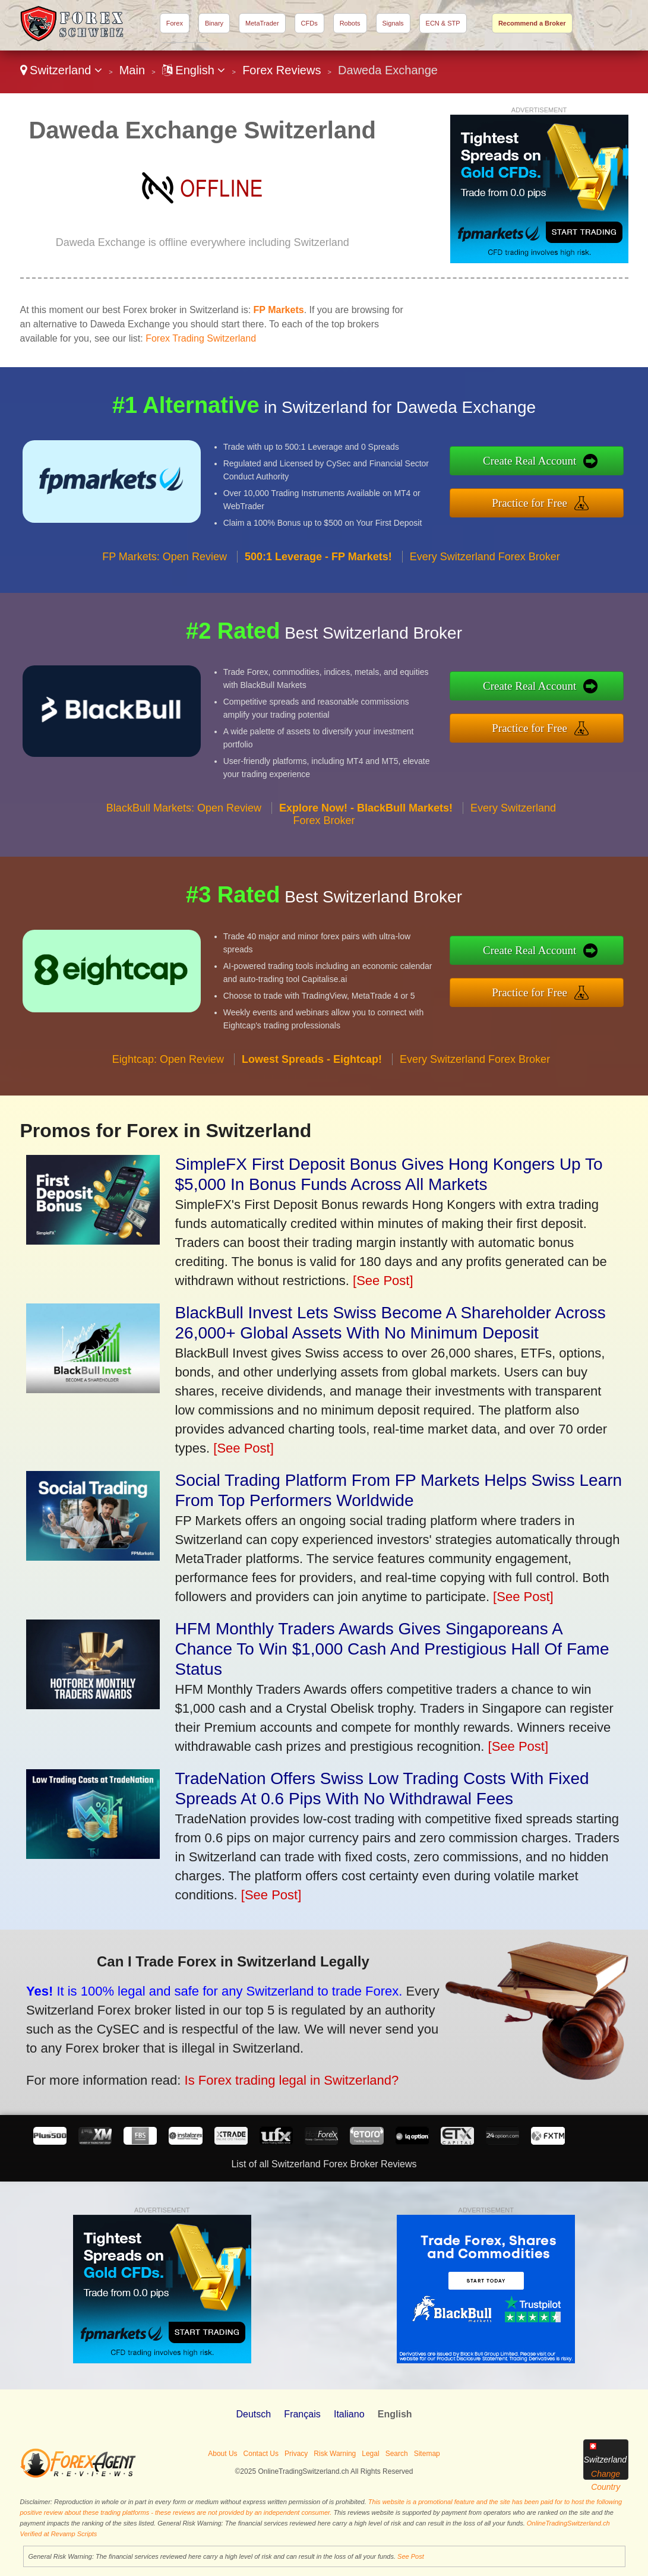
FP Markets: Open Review (164, 574)
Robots (350, 23)
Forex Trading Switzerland (201, 338)
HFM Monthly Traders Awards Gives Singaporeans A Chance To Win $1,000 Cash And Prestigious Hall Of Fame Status (392, 1649)
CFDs (309, 23)
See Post (410, 2556)
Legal (370, 2453)
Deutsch (253, 2414)
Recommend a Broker (532, 23)
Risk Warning (335, 2453)
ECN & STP (443, 23)
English (194, 70)
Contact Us (261, 2453)
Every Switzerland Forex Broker (485, 574)
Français (302, 2414)
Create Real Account (548, 463)
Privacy (296, 2453)
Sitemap (427, 2453)
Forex (174, 23)
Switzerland (61, 70)
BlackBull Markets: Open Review (183, 826)
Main (132, 70)
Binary (214, 23)
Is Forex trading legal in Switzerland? (266, 2073)
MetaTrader (262, 23)
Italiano (349, 2414)
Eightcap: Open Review (168, 1076)
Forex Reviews (281, 70)
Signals (393, 23)
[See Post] (383, 1280)
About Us (222, 2453)
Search (396, 2453)
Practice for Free (548, 500)
